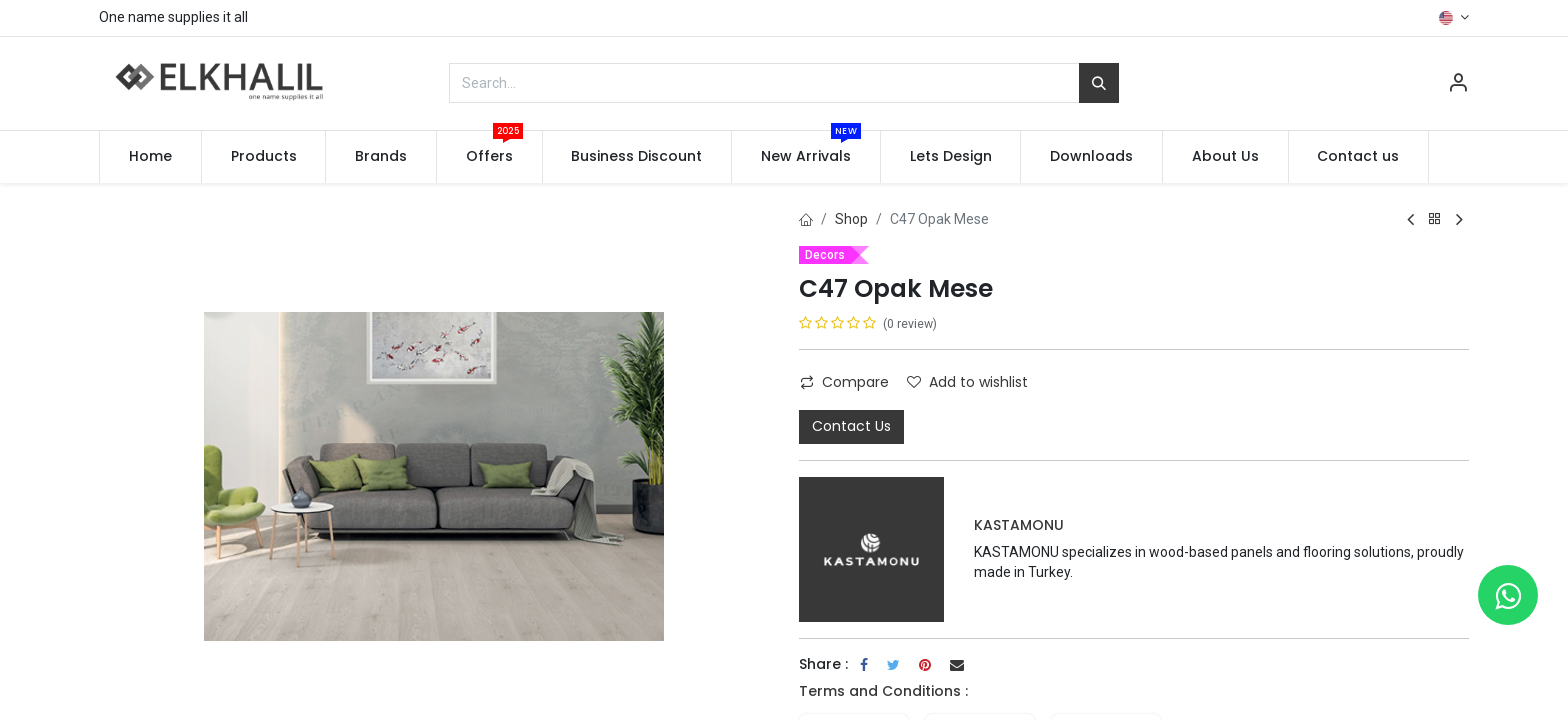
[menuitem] (150, 157)
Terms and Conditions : (883, 691)
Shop (851, 219)
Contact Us (851, 426)
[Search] (1099, 83)
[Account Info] (1458, 85)
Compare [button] (844, 382)
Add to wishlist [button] (967, 382)
